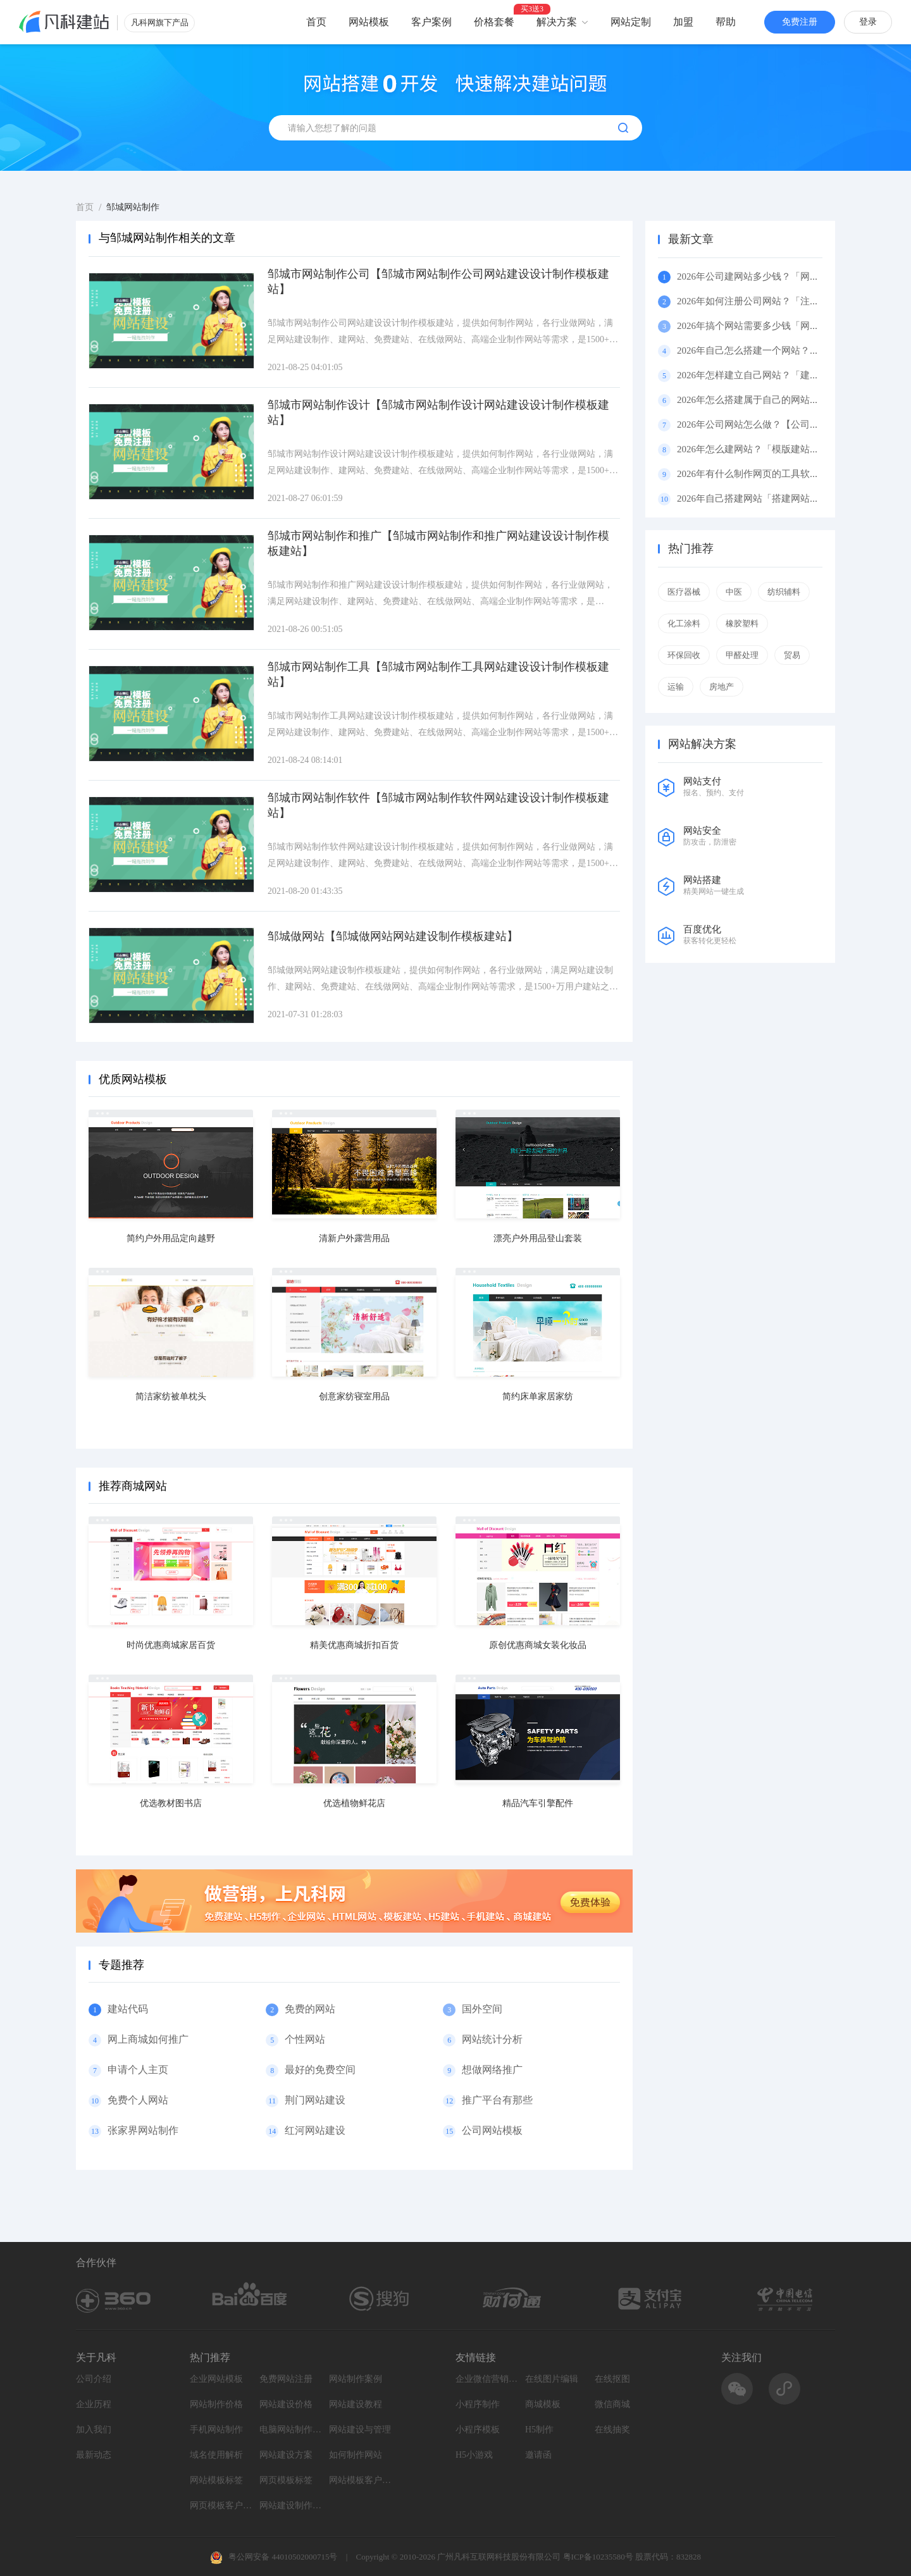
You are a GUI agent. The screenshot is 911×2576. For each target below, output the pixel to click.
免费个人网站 (138, 2100)
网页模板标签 (286, 2480)
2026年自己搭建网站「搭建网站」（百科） (767, 498)
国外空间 (482, 2008)
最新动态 (93, 2455)
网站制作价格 (216, 2404)
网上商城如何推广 (148, 2039)
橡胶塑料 (742, 623)
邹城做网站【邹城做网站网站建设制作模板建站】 (393, 936)
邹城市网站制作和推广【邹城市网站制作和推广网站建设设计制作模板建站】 (438, 543)
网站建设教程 (355, 2404)
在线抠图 (612, 2379)
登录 (868, 22)
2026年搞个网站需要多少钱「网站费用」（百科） (781, 326)
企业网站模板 (216, 2379)
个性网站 (305, 2039)
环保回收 (683, 655)
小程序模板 (478, 2429)
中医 (734, 592)
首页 (316, 21)
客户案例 (431, 21)
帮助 (726, 21)
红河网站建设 (315, 2130)
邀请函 (538, 2455)
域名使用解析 (216, 2455)
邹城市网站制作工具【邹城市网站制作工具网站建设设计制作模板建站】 (438, 674)
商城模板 (543, 2404)
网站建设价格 (286, 2404)
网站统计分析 (492, 2039)
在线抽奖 (612, 2429)
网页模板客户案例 (221, 2505)
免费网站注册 (286, 2379)
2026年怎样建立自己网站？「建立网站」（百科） (781, 375)
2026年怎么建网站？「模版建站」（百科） (767, 449)
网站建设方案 (286, 2455)
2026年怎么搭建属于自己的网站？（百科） (767, 400)
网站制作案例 (355, 2379)
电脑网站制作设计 (291, 2429)
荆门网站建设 (315, 2100)
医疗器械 (683, 592)
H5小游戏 (474, 2455)
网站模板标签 (216, 2480)
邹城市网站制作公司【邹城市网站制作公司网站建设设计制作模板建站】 (438, 281)
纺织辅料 (783, 592)
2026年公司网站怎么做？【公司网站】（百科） (776, 424)
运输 (675, 686)
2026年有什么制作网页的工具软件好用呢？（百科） (786, 474)
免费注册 (799, 22)
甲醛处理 (742, 655)
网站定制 (630, 21)
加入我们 (93, 2429)
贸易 (792, 655)
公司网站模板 (492, 2130)
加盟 (683, 21)
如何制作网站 (355, 2455)
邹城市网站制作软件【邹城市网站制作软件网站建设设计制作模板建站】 (438, 805)
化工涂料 (683, 623)
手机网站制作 (216, 2429)
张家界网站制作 (143, 2130)
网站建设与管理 (360, 2429)
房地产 (721, 686)
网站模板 (369, 21)
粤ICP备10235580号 (598, 2556)
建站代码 (128, 2008)
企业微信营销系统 (487, 2379)
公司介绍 (93, 2379)
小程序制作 (478, 2404)
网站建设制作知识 (291, 2505)
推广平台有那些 (497, 2100)
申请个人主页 (138, 2069)
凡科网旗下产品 (160, 22)
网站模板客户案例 (360, 2480)
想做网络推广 (492, 2069)
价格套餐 (494, 21)
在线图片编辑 (551, 2379)
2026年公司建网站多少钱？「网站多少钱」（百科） (786, 276)
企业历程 (93, 2404)
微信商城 (612, 2404)
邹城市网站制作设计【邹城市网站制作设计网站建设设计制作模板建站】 (438, 412)
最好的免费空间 (320, 2069)
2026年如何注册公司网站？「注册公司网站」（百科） (791, 301)
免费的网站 (310, 2008)
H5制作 (539, 2429)
